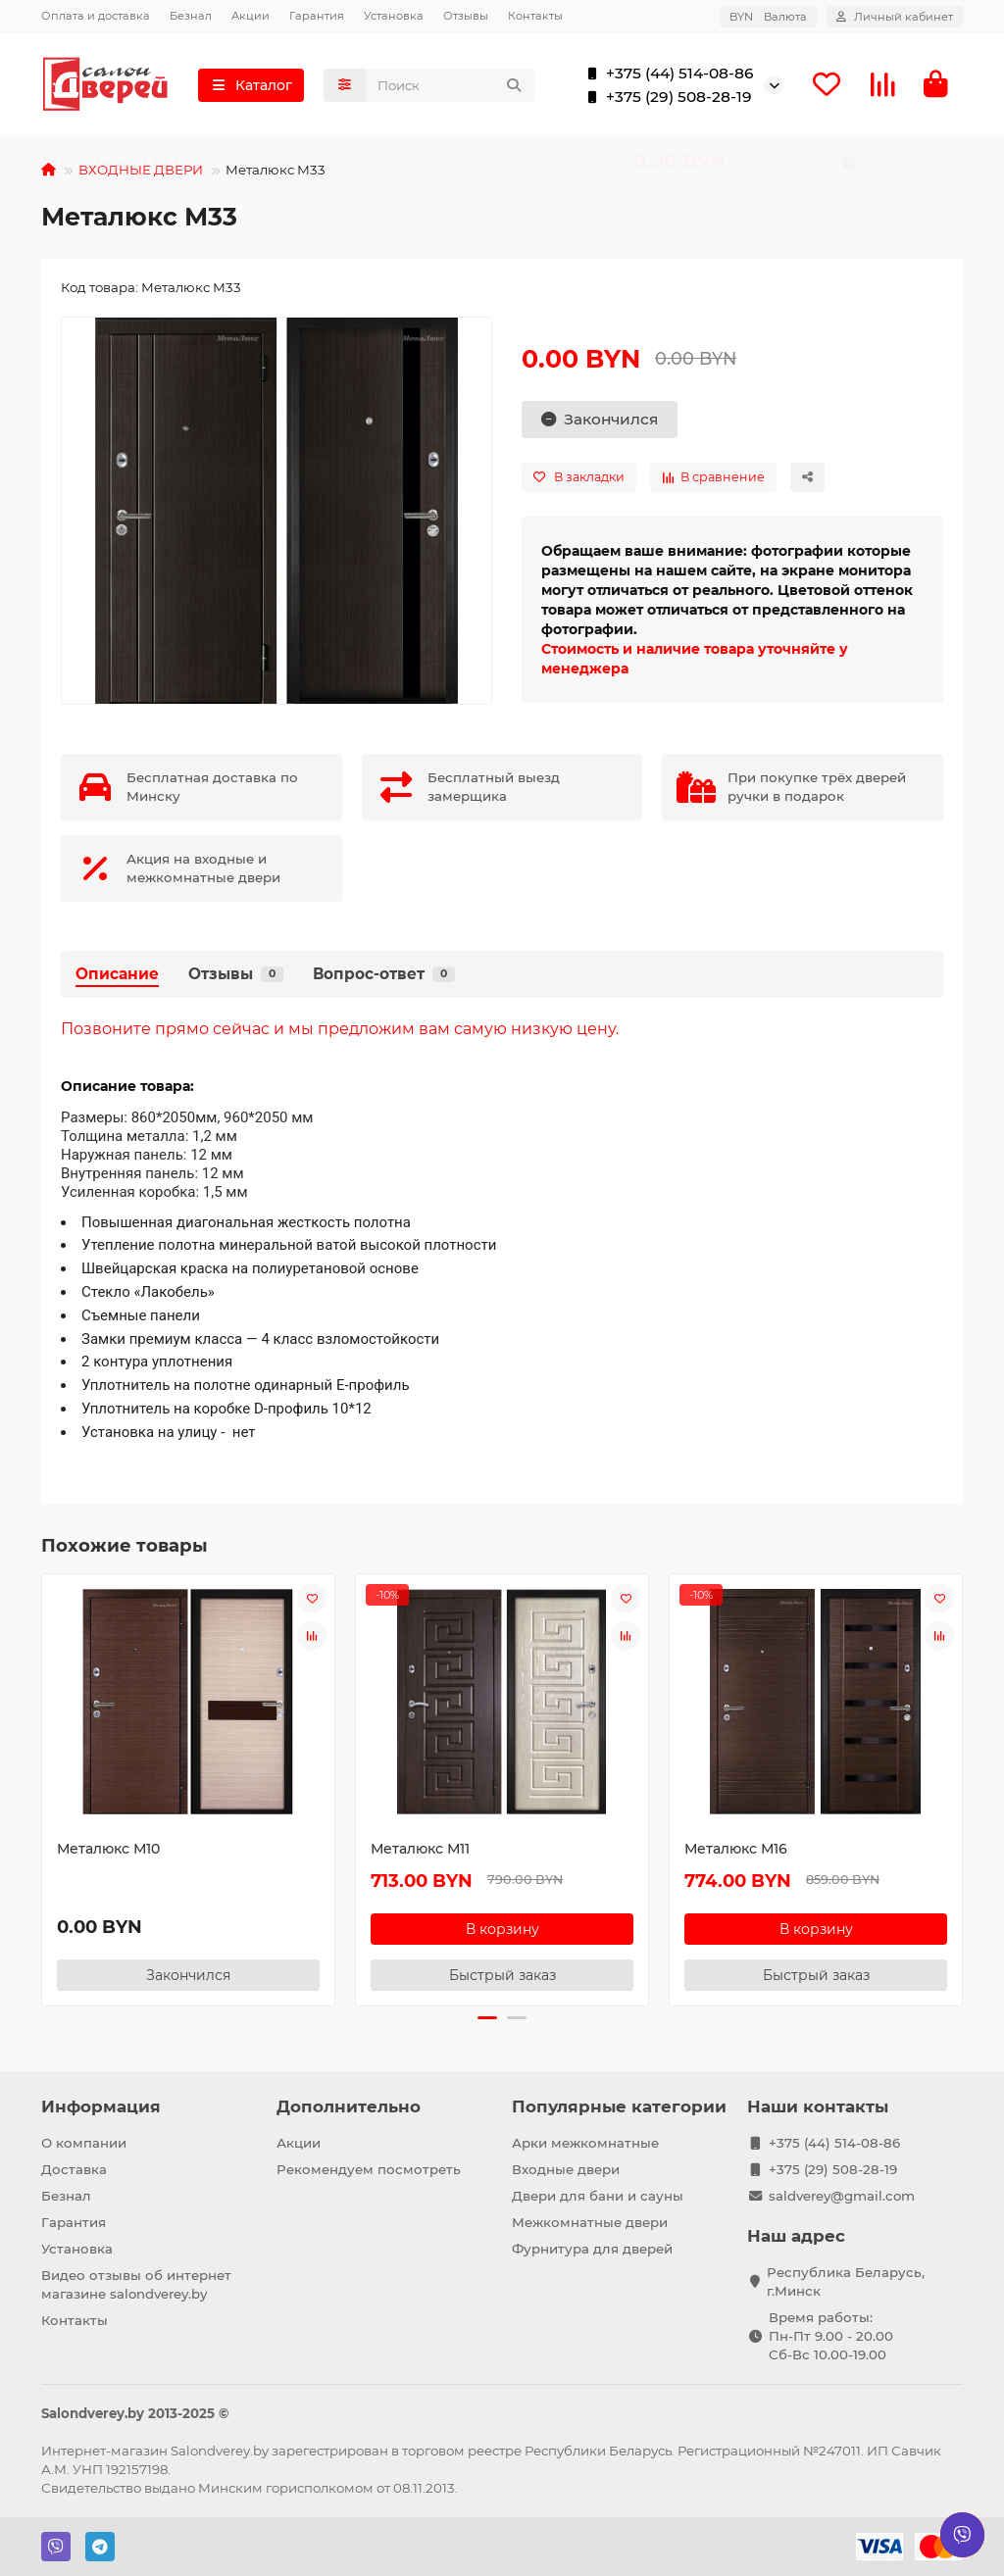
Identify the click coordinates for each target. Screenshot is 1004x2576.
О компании (83, 2143)
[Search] (450, 86)
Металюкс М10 (108, 1850)
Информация (101, 2106)
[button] (487, 2020)
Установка (394, 16)
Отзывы (465, 16)
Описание (117, 976)
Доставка (74, 2169)
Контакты (535, 16)
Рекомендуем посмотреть (368, 2169)
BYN (768, 17)
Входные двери (566, 2169)
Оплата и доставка (95, 16)
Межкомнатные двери (590, 2222)
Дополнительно (348, 2106)
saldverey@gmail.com (842, 2196)
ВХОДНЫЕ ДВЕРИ (140, 172)
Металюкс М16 (735, 1850)
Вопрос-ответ (384, 976)
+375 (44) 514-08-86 (666, 74)
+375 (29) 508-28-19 (665, 98)
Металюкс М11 (420, 1850)
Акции (250, 16)
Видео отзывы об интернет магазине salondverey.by (136, 2284)
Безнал (191, 16)
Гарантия (316, 16)
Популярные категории (619, 2106)
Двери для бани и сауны (597, 2196)
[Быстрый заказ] (502, 1977)
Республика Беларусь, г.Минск (846, 2281)
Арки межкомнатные (585, 2143)
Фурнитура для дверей (592, 2248)
